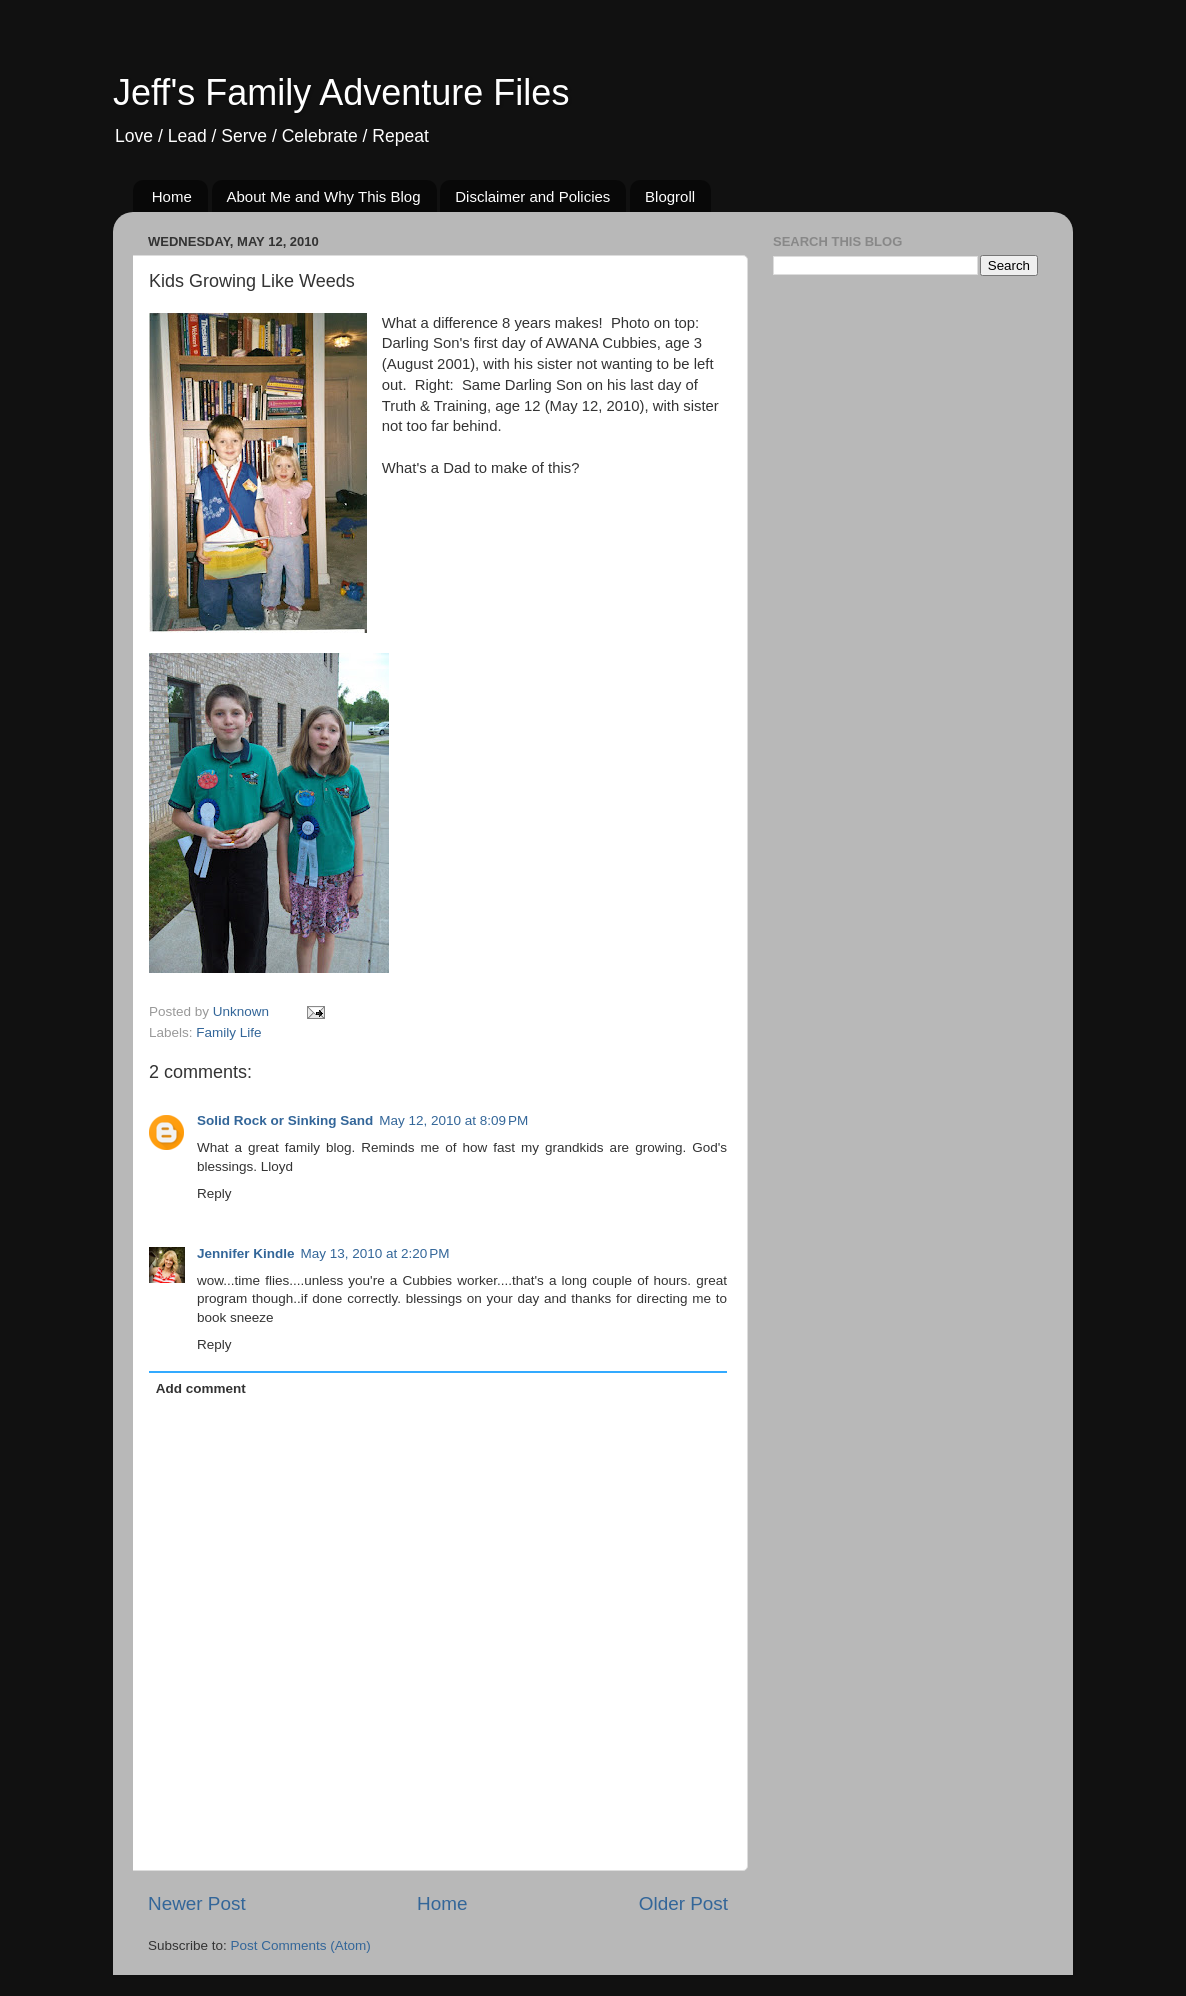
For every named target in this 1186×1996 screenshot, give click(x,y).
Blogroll (670, 196)
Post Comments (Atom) (301, 1945)
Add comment (201, 1388)
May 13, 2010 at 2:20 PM (375, 1253)
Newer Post (197, 1903)
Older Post (683, 1903)
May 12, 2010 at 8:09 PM (453, 1120)
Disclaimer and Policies (532, 196)
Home (172, 196)
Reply (214, 1193)
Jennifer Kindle (246, 1253)
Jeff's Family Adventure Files (341, 92)
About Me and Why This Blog (324, 196)
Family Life (228, 1032)
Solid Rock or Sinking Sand (285, 1120)
